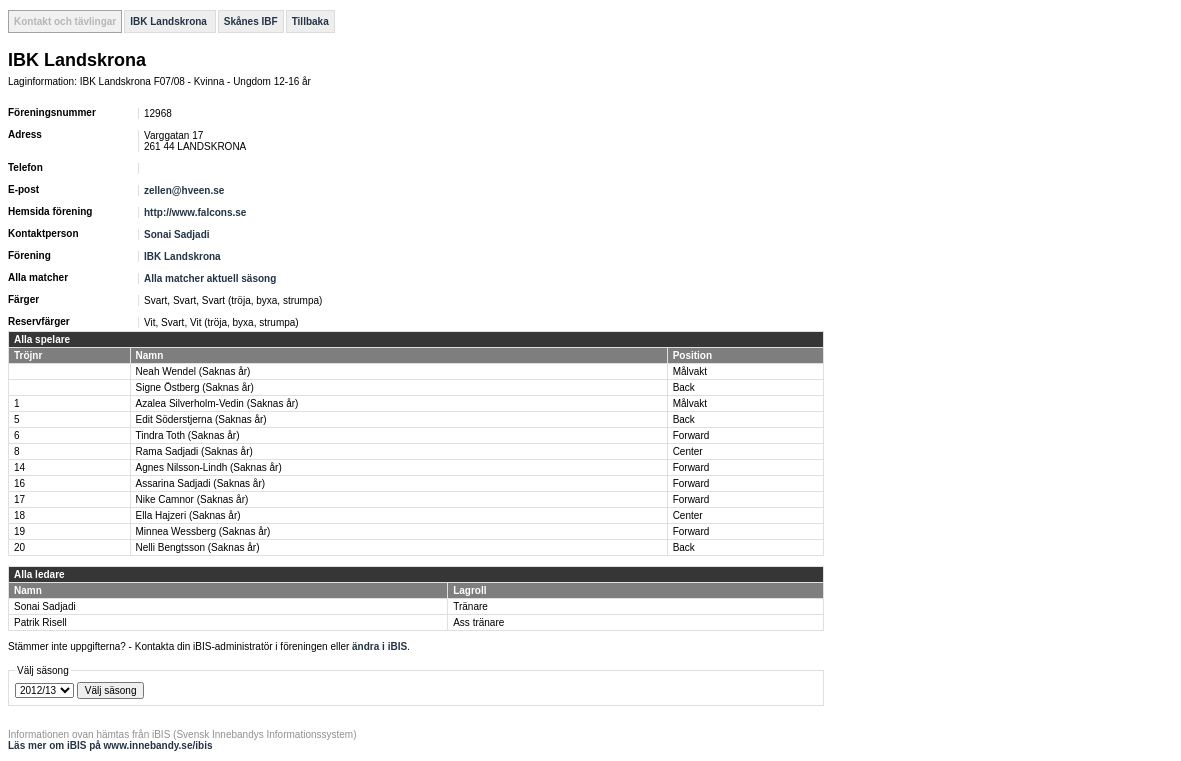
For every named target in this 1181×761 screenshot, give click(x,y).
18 (19, 515)
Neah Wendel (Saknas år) (193, 371)
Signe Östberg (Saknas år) (195, 387)
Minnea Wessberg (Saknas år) (203, 531)
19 (19, 531)
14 (19, 467)
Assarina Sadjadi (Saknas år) (201, 483)
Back (684, 387)
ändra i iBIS (379, 646)
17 (19, 499)
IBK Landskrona (169, 21)
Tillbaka (310, 21)
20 (19, 547)
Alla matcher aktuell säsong (210, 278)
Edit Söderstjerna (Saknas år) (201, 419)
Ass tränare (478, 622)
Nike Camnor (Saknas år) (192, 499)
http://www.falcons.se (195, 212)
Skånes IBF (251, 21)
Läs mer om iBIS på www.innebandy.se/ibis (110, 745)
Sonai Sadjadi (177, 234)
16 (19, 483)
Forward (691, 435)
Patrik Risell (40, 622)
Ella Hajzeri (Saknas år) (188, 515)
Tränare (470, 606)
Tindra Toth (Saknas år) (188, 435)
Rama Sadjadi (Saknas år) (194, 451)
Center (688, 451)
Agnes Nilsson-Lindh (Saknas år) (209, 467)
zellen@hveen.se (184, 190)
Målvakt (690, 371)
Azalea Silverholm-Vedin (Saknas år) (217, 403)
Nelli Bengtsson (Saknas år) (198, 547)
